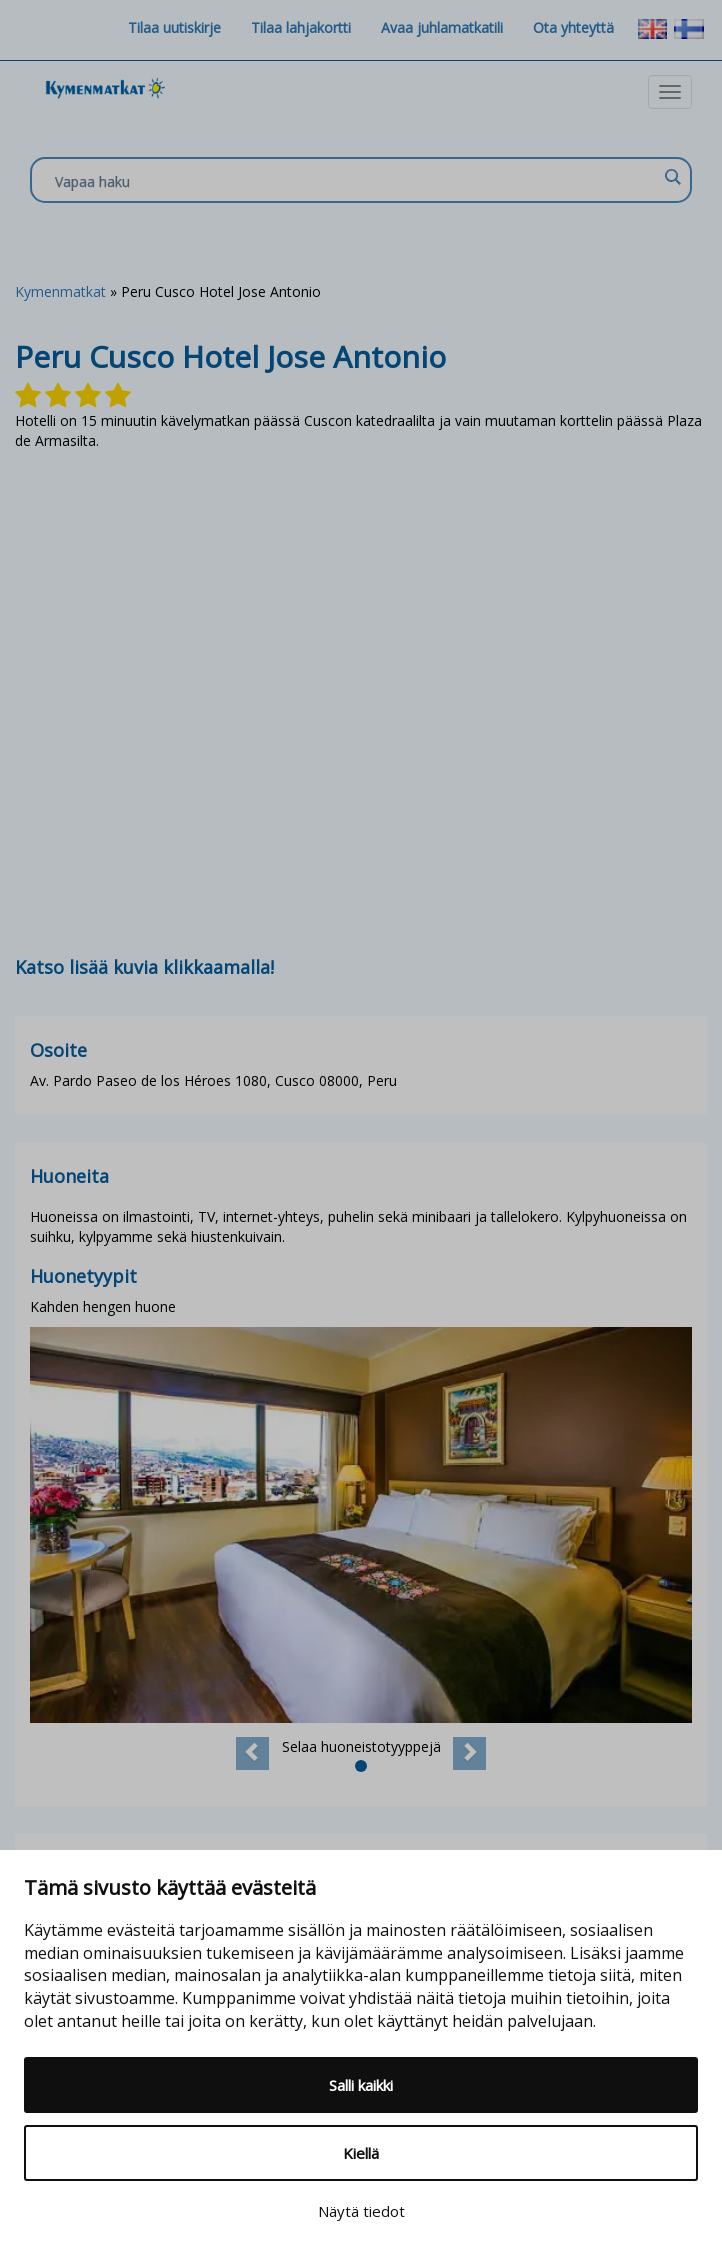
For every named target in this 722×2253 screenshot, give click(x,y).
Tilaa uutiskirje (174, 27)
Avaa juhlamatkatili (442, 27)
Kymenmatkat (60, 291)
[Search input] (356, 181)
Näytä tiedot (361, 2211)
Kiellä (361, 2153)
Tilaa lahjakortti (301, 27)
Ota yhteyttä (573, 27)
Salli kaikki (361, 2085)
